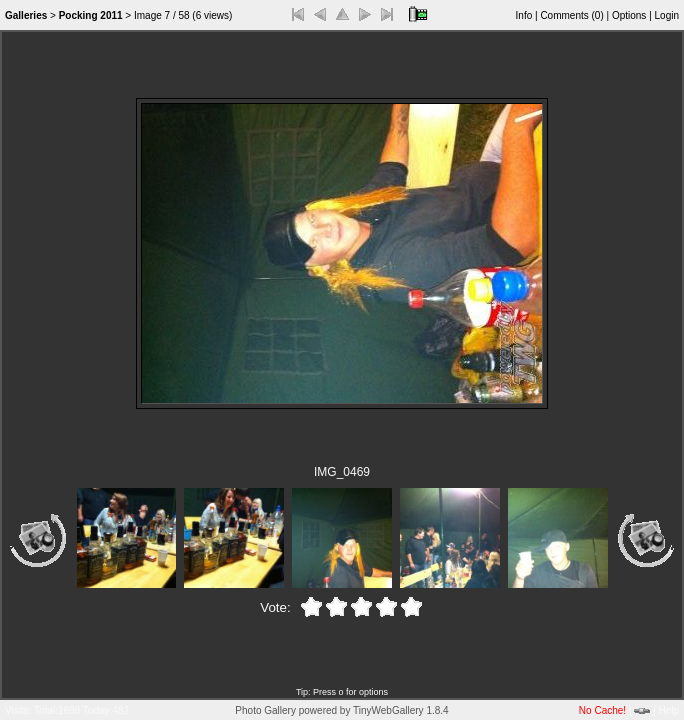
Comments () (571, 15)
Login (667, 15)
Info (524, 15)
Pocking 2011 (91, 15)
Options (629, 15)
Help (668, 710)
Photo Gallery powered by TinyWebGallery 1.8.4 (341, 710)
